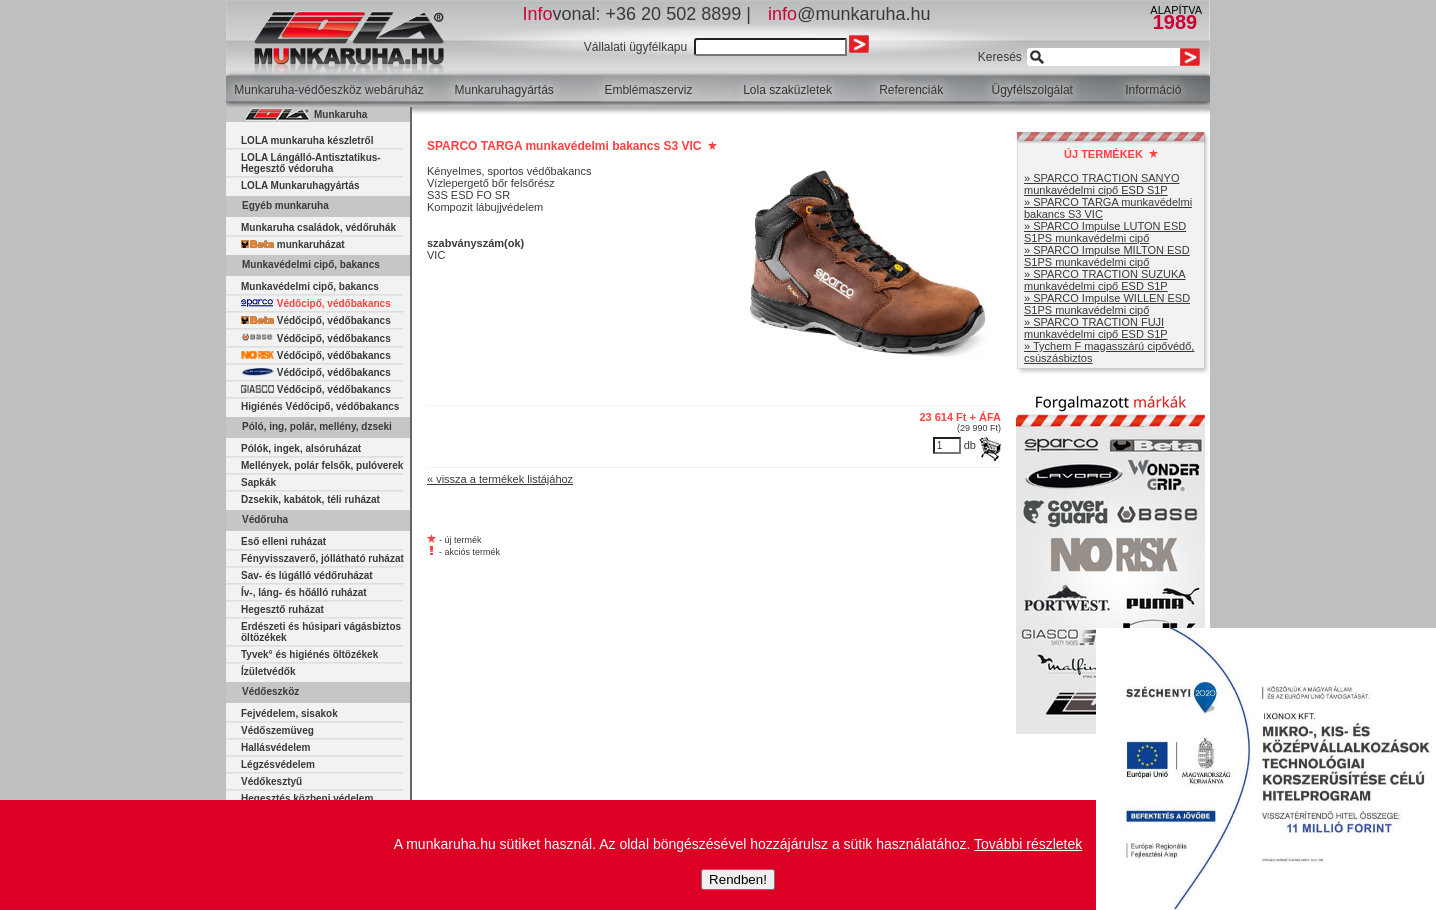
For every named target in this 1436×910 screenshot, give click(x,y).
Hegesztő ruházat (282, 609)
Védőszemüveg (277, 730)
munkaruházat (293, 244)
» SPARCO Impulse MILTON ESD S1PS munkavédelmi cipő (1107, 256)
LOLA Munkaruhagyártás (300, 185)
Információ (1153, 90)
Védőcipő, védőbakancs (316, 303)
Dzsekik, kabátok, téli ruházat (310, 499)
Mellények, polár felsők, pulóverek (322, 465)
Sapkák (258, 482)
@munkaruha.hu (849, 14)
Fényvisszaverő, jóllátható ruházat (322, 558)
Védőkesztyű (271, 781)
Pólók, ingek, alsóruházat (301, 448)
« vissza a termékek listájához (500, 479)
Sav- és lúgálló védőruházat (307, 575)
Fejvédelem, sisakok (289, 713)
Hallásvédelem (276, 747)
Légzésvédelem (278, 764)
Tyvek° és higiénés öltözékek (309, 654)
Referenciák (911, 90)
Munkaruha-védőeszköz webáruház (328, 90)
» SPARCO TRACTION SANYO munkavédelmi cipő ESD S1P (1101, 184)
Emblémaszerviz (648, 90)
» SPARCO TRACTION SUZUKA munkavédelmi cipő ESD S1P (1105, 280)
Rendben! (738, 879)
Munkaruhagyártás (503, 90)
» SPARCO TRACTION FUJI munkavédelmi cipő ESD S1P (1096, 328)
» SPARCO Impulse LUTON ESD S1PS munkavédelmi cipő (1105, 232)
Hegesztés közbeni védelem (307, 798)
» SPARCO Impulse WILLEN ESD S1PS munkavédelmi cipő (1107, 304)
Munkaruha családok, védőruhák (318, 227)
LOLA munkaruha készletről (307, 140)
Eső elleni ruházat (283, 541)
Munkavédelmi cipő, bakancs (310, 286)
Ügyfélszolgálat (1032, 90)
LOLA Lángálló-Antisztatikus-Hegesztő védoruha (311, 163)
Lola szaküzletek (787, 90)
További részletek (1028, 844)
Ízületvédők (268, 671)
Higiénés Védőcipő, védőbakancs (320, 406)
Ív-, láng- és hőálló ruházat (304, 592)
